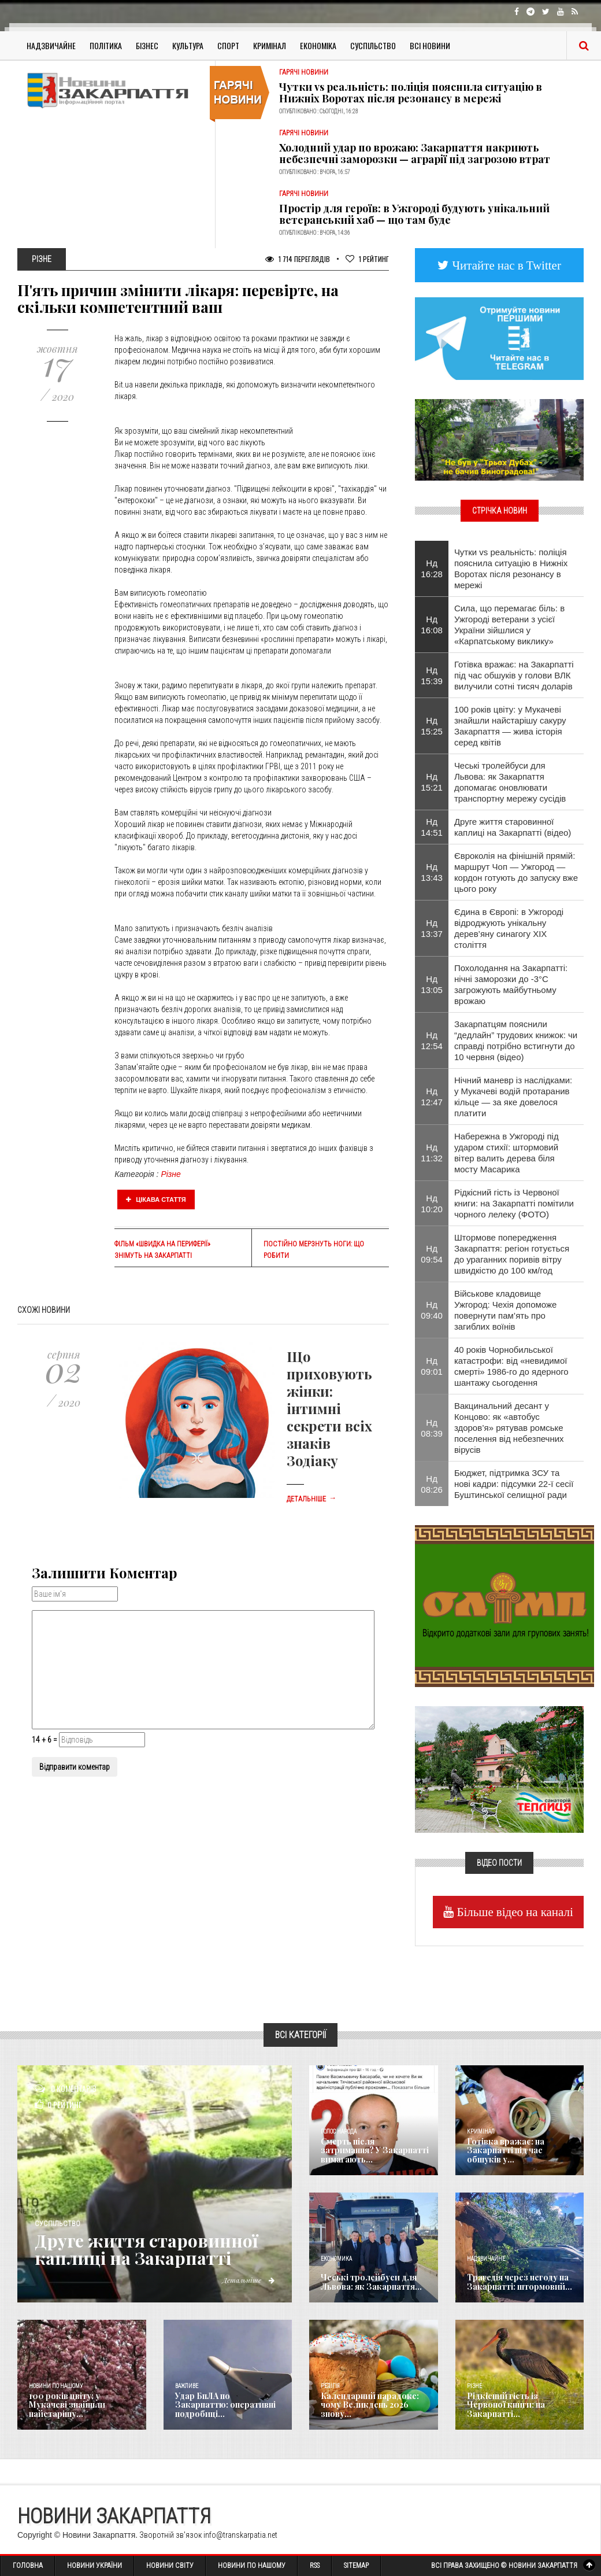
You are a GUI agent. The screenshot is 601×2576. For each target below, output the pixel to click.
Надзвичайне (51, 45)
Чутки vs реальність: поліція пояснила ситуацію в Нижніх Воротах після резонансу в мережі (410, 92)
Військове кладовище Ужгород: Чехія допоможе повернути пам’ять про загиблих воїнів (505, 1310)
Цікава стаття (156, 1199)
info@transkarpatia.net (240, 2535)
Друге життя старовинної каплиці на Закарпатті (146, 2249)
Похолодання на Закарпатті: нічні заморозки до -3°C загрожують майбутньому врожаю (510, 984)
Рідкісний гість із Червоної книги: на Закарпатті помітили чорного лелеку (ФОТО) (514, 1203)
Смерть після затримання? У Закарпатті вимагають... (375, 2150)
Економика (336, 2259)
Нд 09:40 (432, 1310)
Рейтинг (367, 259)
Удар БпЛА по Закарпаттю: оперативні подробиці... (225, 2404)
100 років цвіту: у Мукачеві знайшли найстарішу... (67, 2404)
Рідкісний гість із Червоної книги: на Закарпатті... (506, 2404)
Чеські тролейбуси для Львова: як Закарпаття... (371, 2281)
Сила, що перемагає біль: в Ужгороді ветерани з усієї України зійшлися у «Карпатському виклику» (509, 624)
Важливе (186, 2386)
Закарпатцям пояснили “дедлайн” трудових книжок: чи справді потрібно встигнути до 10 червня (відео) (515, 1040)
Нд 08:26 (432, 1484)
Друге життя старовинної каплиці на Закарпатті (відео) (512, 827)
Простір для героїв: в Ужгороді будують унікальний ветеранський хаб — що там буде (414, 214)
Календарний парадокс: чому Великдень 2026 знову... (370, 2404)
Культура (187, 45)
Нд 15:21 (432, 782)
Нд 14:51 (432, 827)
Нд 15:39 (432, 675)
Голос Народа (339, 2131)
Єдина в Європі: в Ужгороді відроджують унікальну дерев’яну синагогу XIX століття (508, 928)
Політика (106, 45)
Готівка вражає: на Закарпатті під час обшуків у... (505, 2150)
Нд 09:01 (432, 1366)
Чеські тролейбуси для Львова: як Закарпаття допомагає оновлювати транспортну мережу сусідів (510, 782)
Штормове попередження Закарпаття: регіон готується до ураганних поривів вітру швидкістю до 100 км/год (511, 1253)
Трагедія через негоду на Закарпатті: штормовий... (519, 2281)
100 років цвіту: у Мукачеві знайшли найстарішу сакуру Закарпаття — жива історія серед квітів (510, 725)
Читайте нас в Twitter (505, 265)
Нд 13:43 (432, 872)
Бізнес (147, 45)
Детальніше (311, 1499)
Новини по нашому (56, 2386)
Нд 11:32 (432, 1152)
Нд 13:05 (432, 984)
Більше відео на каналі (513, 1912)
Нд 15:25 (432, 725)
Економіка (318, 45)
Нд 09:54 (432, 1253)
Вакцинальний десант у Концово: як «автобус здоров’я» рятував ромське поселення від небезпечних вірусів (509, 1428)
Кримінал (269, 45)
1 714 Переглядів (297, 259)
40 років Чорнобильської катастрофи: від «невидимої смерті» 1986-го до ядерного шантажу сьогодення (511, 1366)
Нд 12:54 (432, 1040)
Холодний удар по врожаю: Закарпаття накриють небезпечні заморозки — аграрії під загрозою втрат (414, 153)
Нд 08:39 (432, 1428)
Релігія (330, 2386)
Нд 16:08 (432, 624)
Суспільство (373, 45)
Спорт (228, 45)
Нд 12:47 (432, 1096)
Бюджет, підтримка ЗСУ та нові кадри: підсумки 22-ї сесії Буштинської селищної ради (513, 1484)
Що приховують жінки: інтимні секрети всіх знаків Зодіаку (329, 1408)
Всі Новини (430, 45)
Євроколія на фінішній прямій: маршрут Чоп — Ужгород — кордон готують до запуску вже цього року (516, 872)
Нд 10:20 (432, 1203)
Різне (170, 1174)
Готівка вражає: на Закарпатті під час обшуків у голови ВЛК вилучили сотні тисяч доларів (514, 675)
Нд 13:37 (432, 928)
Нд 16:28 (432, 568)
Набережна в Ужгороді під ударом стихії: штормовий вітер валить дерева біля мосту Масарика (506, 1152)
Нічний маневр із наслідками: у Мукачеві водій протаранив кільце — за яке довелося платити (513, 1096)
